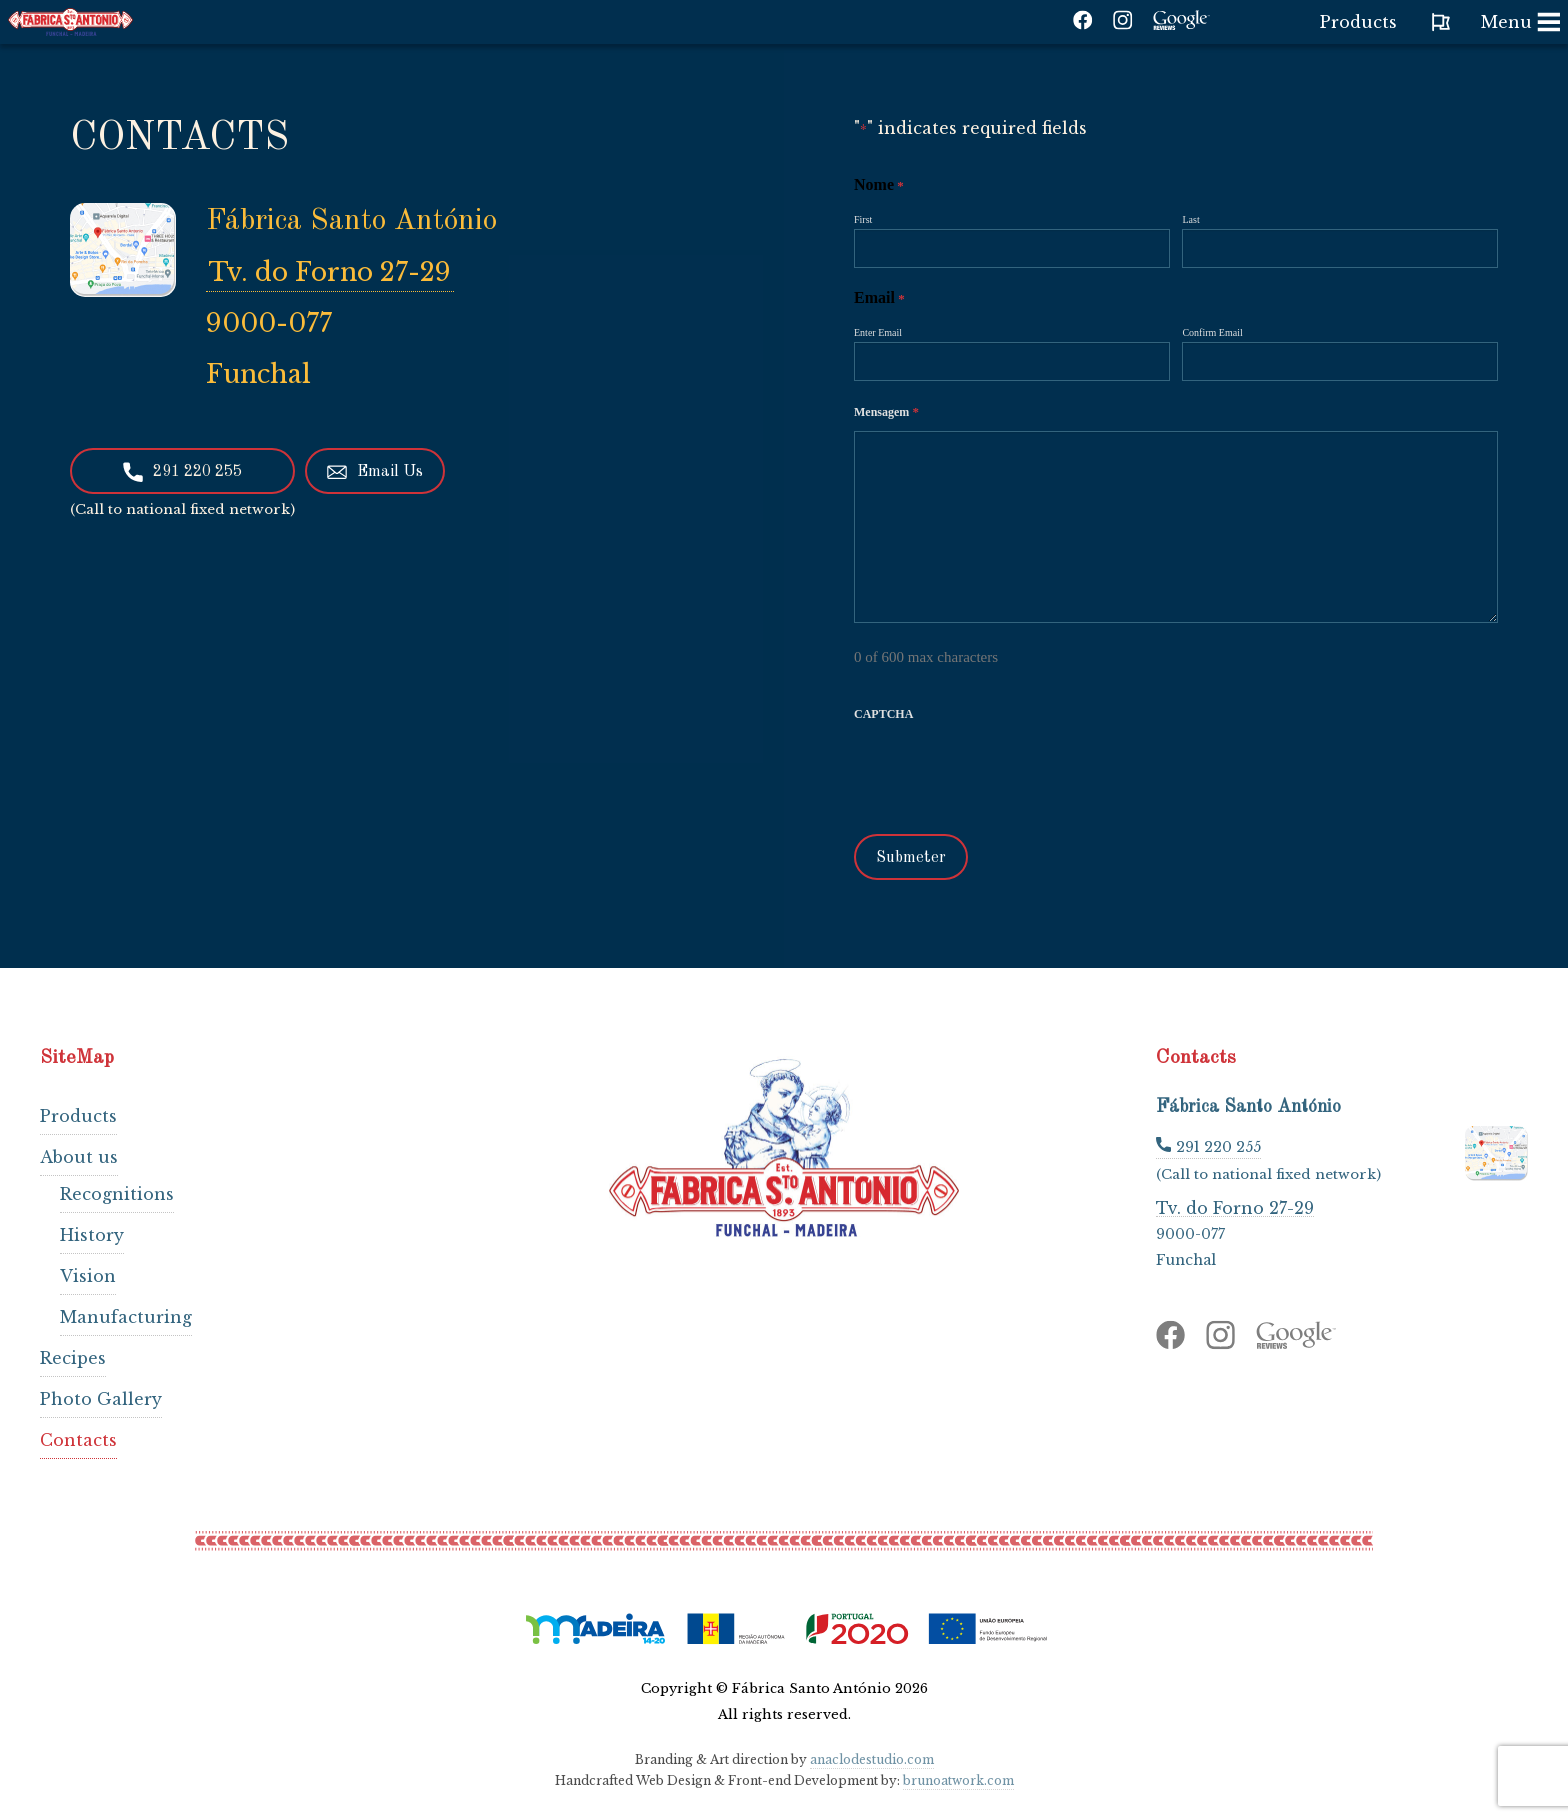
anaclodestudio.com (872, 1759)
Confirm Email (1212, 332)
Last (1190, 219)
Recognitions (117, 1194)
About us (79, 1157)
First (863, 219)
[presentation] (1006, 773)
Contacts (78, 1440)
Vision (88, 1276)
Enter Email (878, 332)
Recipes (73, 1358)
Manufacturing (126, 1317)
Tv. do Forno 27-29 (330, 272)
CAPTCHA (883, 714)
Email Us (375, 472)
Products (78, 1116)
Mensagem (886, 411)
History (92, 1235)
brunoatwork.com (958, 1780)
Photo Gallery (101, 1399)
